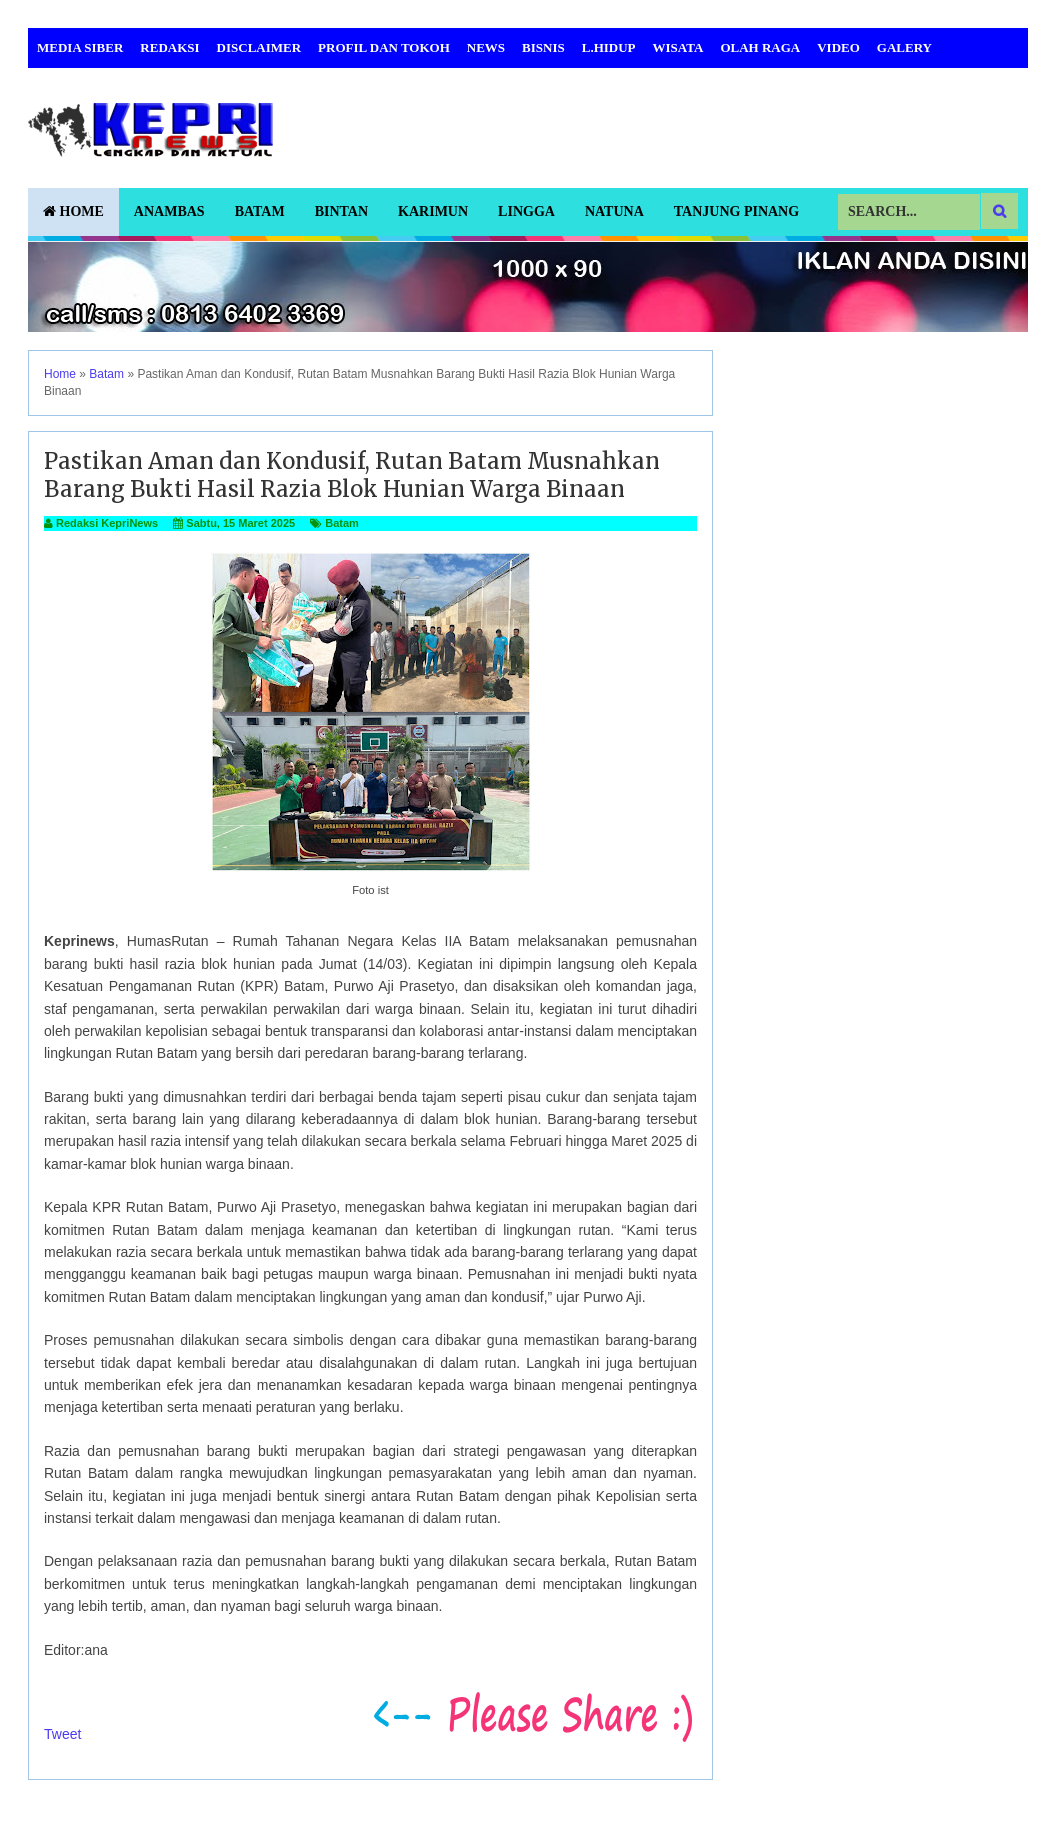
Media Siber (80, 47)
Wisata (678, 47)
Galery (904, 47)
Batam (260, 211)
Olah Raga (760, 47)
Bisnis (543, 47)
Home (73, 211)
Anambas (169, 211)
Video (838, 47)
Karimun (433, 211)
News (486, 47)
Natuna (614, 211)
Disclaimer (259, 47)
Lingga (526, 211)
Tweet (62, 1734)
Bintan (341, 211)
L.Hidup (609, 47)
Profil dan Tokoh (384, 47)
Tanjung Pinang (736, 211)
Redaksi (169, 47)
